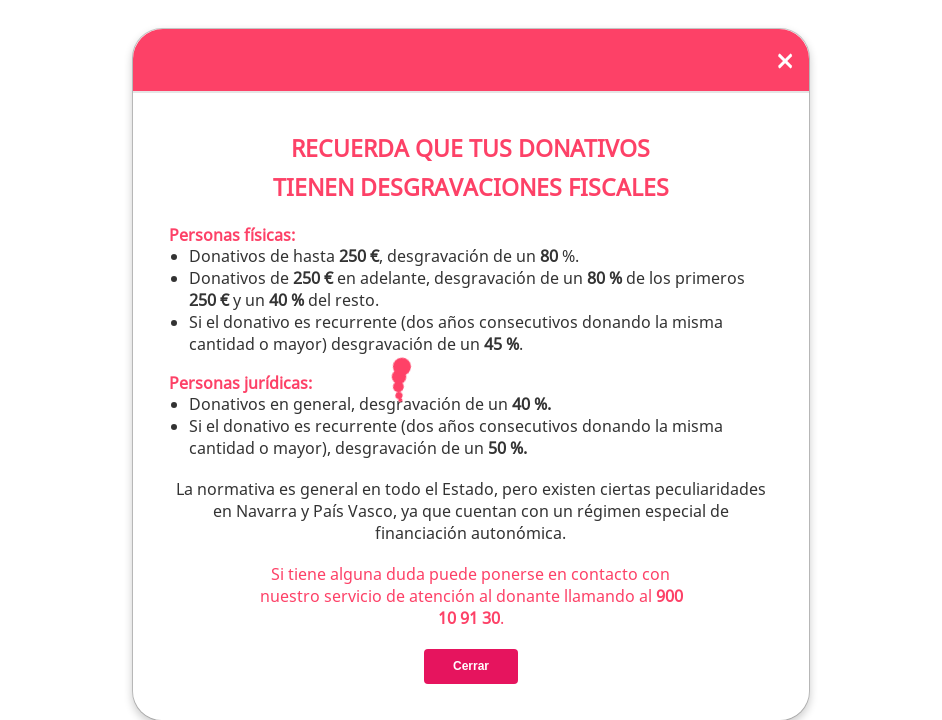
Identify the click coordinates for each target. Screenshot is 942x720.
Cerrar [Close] (471, 666)
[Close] (785, 60)
